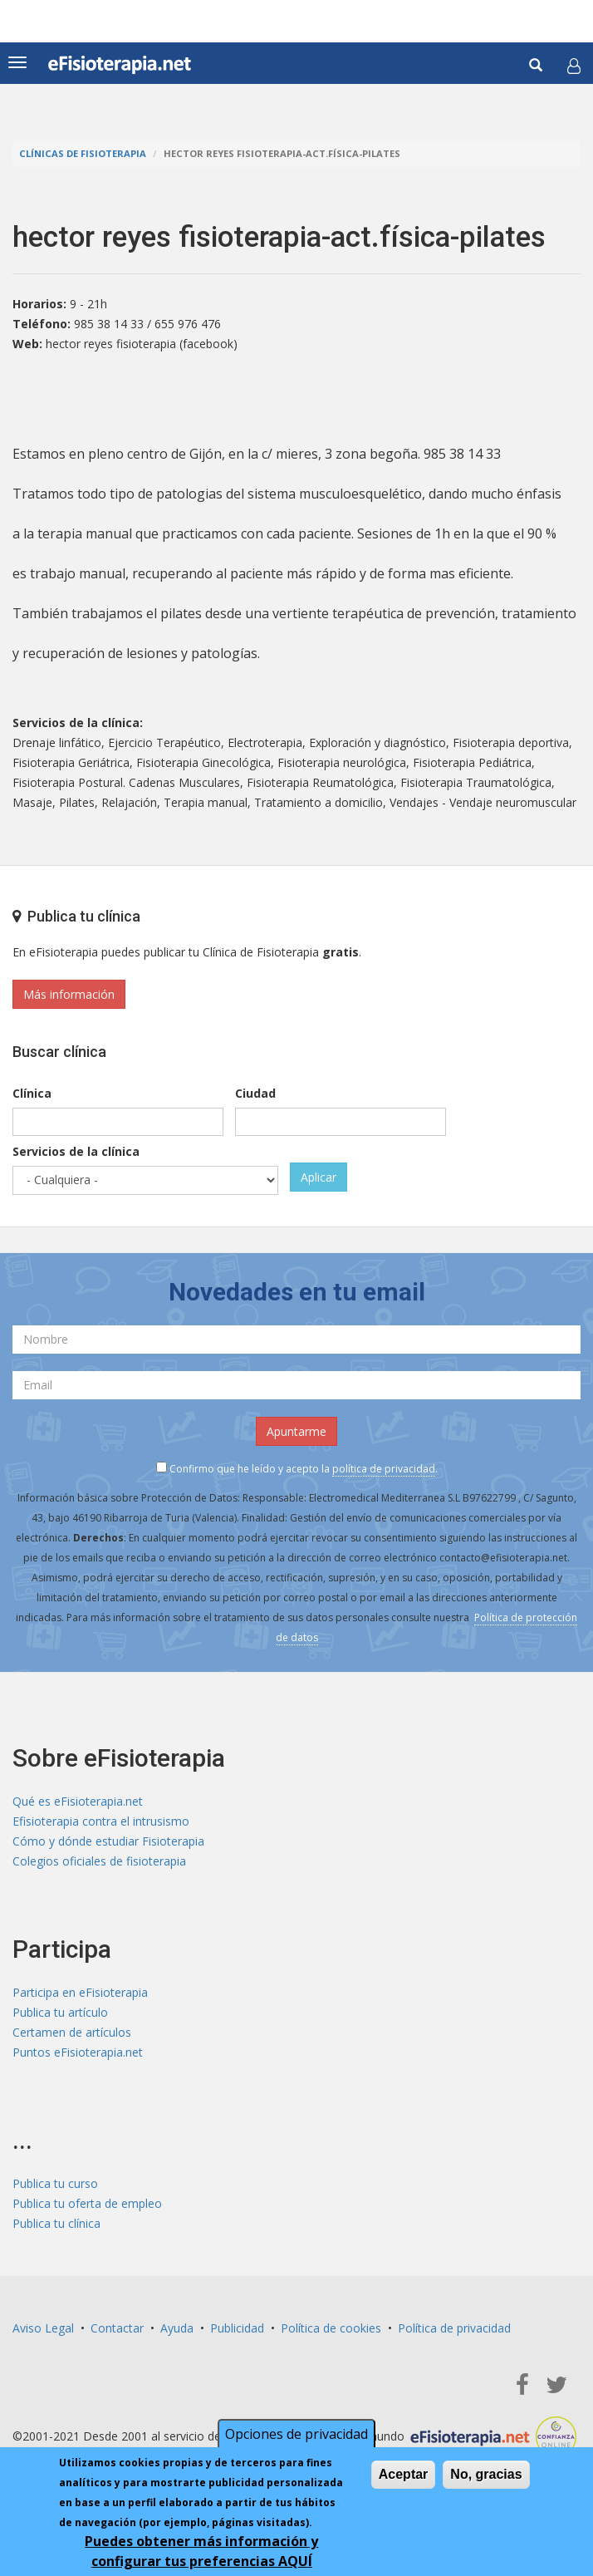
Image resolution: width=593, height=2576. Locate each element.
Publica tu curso (55, 2183)
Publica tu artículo (60, 2012)
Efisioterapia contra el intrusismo (100, 1821)
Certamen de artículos (71, 2032)
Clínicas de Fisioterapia (82, 153)
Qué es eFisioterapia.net (77, 1801)
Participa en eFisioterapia (80, 1992)
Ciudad (255, 1093)
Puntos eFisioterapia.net (77, 2052)
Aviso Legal (43, 2328)
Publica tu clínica (56, 2223)
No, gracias (486, 2474)
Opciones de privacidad (296, 2434)
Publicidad (237, 2328)
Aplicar (318, 1177)
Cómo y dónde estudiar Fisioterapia (108, 1841)
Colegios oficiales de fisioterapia (99, 1861)
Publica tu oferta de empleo (87, 2203)
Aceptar (404, 2474)
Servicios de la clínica (76, 1151)
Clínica (31, 1093)
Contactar (117, 2328)
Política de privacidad (454, 2328)
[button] (574, 65)
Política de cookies (331, 2328)
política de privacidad (383, 1469)
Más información (69, 994)
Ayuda (177, 2328)
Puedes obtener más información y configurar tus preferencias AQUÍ (201, 2551)
